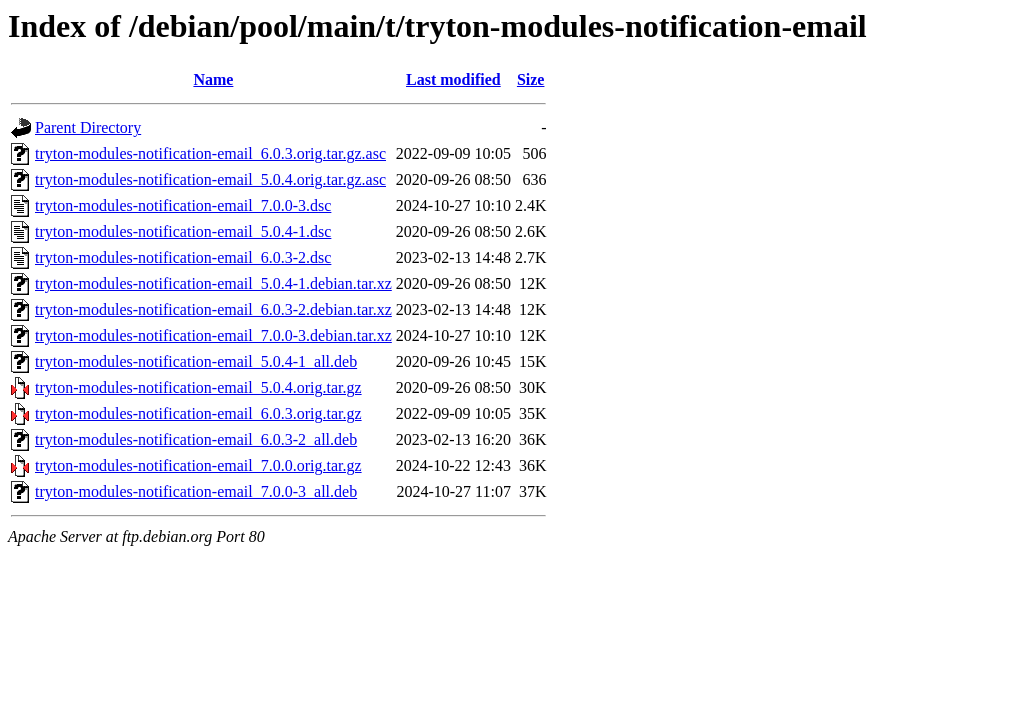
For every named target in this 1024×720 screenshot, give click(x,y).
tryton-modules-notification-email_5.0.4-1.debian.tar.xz (213, 283)
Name (213, 79)
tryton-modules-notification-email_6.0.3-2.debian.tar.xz (213, 309)
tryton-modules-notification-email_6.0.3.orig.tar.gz (198, 413)
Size (531, 79)
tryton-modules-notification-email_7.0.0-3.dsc (183, 205)
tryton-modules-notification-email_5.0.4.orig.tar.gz (198, 387)
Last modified (453, 79)
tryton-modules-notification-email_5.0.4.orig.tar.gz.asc (210, 179)
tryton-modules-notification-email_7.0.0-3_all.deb (196, 491)
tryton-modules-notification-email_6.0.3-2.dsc (183, 257)
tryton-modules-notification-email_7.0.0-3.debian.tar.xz (213, 335)
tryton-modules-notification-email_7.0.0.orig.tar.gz (198, 465)
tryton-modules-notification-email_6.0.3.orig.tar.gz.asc (210, 153)
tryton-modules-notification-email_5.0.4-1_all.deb (196, 361)
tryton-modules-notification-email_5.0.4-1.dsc (183, 231)
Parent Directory (88, 127)
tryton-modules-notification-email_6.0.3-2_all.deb (196, 439)
